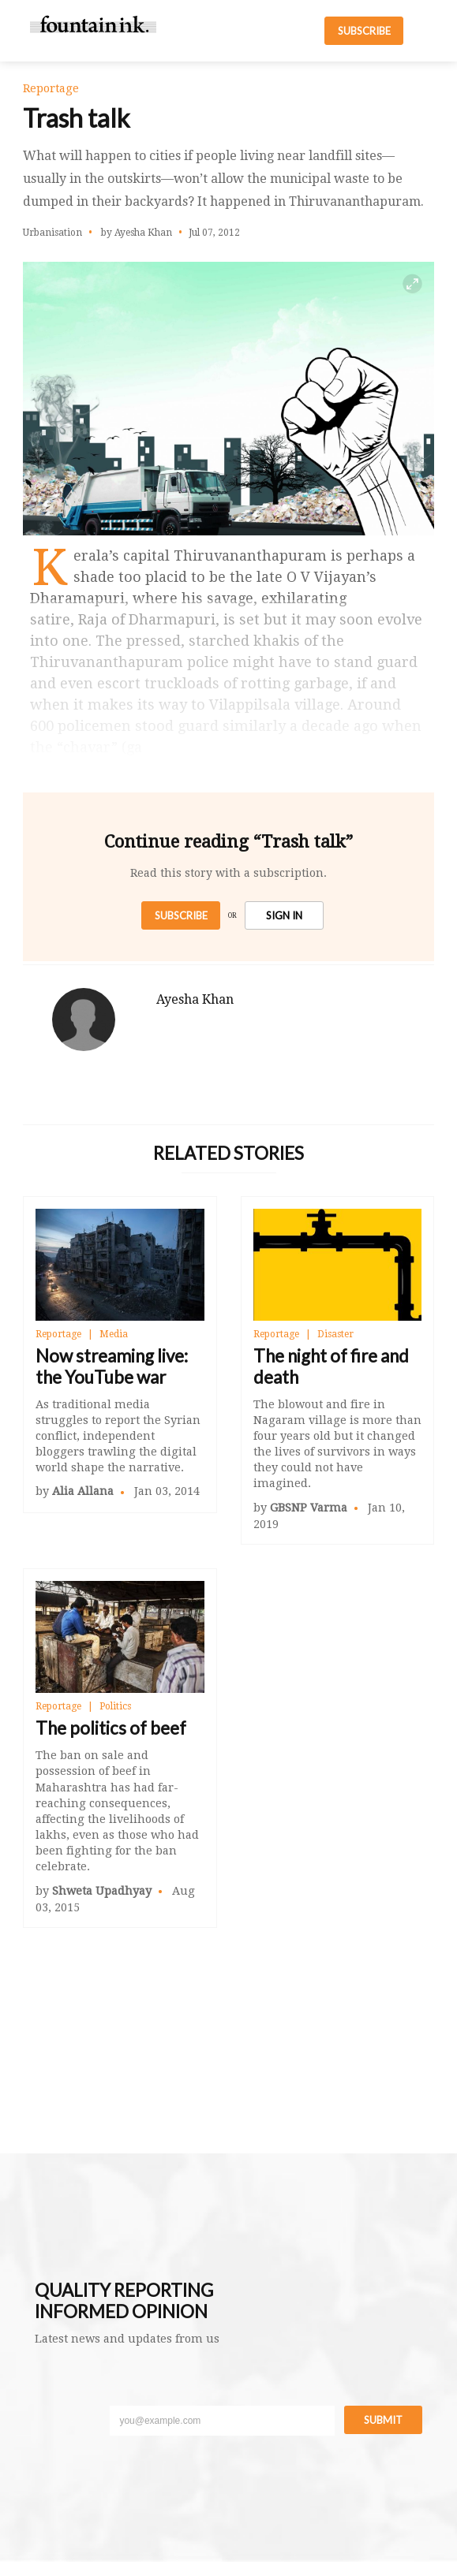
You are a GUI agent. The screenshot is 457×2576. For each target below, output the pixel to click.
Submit (383, 2420)
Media (113, 1334)
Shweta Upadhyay (102, 1890)
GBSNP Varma (308, 1507)
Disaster (335, 1334)
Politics (115, 1706)
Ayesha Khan (195, 999)
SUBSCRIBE (364, 30)
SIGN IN (284, 915)
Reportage (58, 1334)
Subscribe (181, 915)
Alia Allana (83, 1491)
